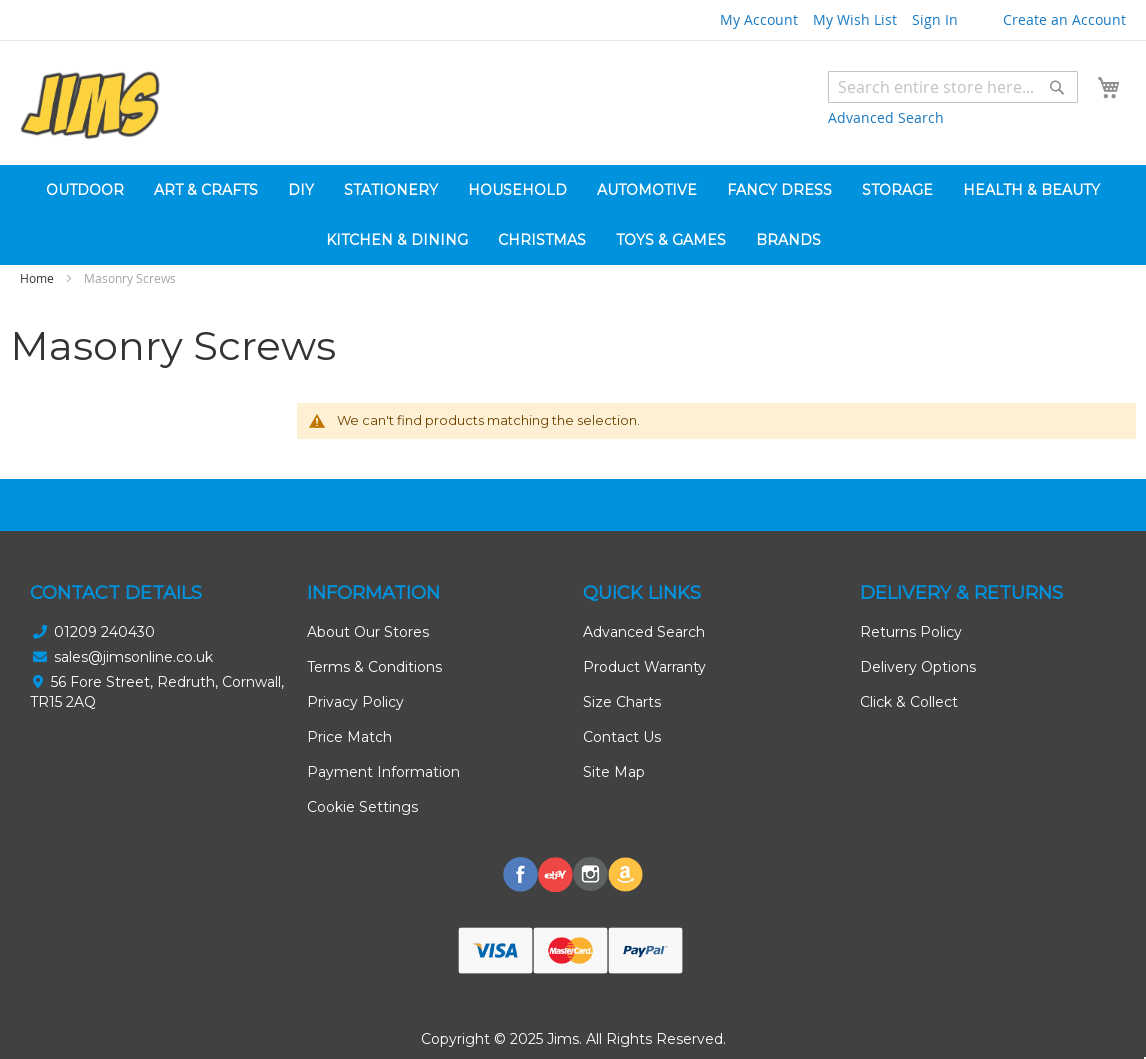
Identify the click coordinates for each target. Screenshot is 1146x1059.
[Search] (1057, 87)
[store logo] (90, 105)
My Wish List (855, 19)
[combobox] (953, 87)
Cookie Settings (362, 807)
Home (38, 278)
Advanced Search (886, 117)
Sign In (935, 19)
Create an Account (1064, 19)
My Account (759, 19)
